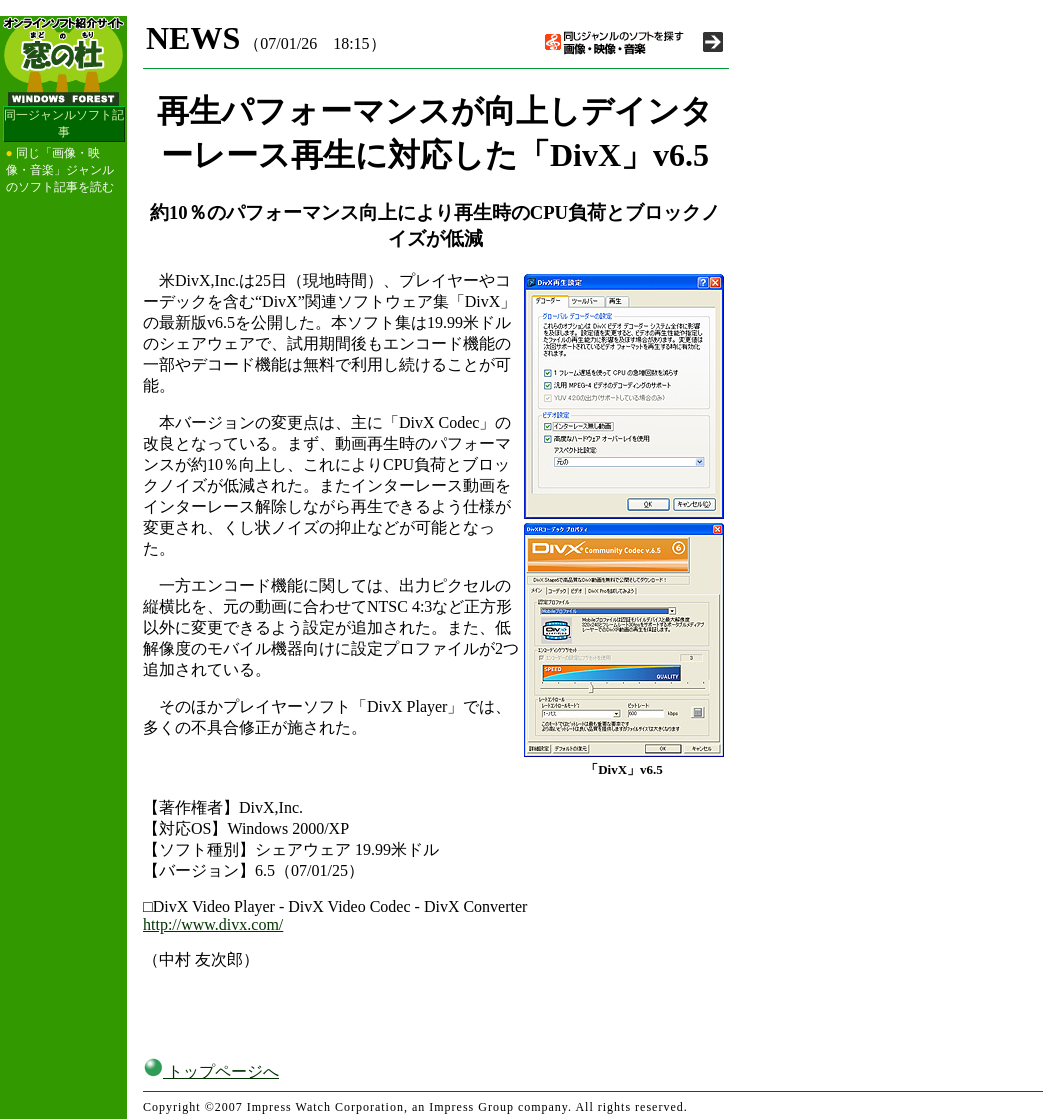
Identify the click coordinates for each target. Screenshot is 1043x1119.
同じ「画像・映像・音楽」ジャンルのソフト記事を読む (60, 170)
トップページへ (211, 1071)
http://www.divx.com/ (213, 924)
